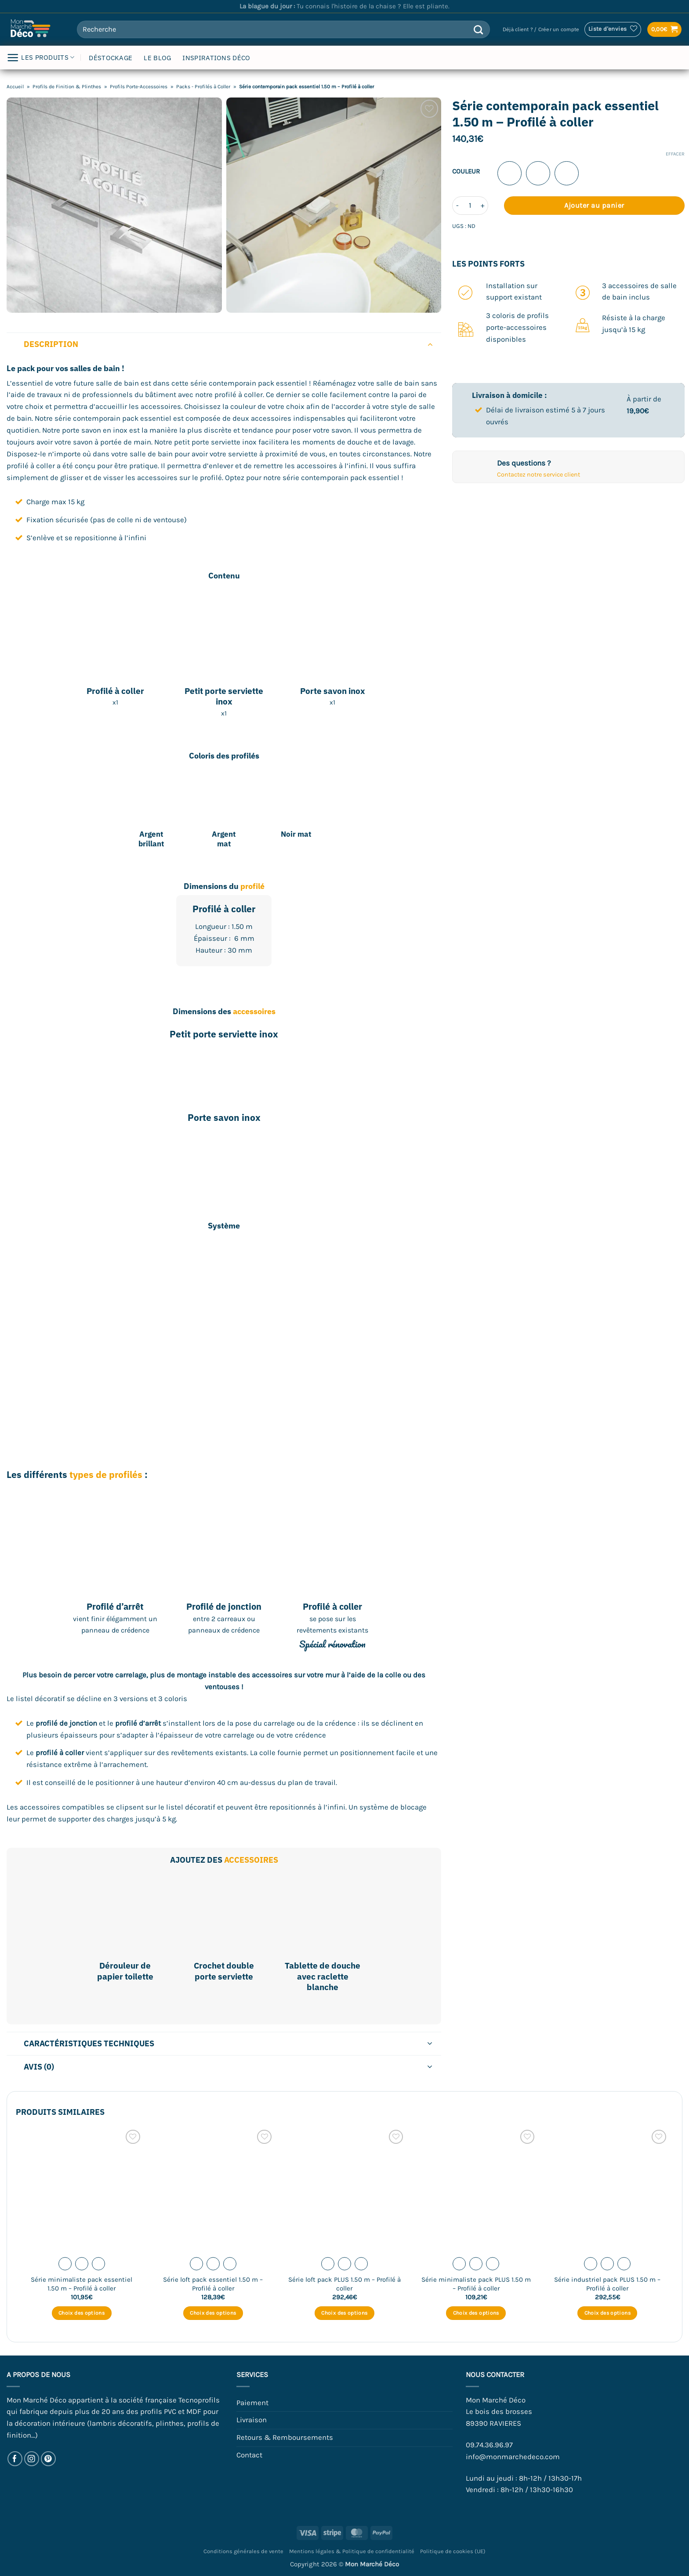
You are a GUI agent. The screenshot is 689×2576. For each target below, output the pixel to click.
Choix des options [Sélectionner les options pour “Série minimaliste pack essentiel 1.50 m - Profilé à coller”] (81, 2313)
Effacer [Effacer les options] (675, 154)
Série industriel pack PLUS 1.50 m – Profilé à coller (607, 2284)
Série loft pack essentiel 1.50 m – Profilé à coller (213, 2284)
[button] (541, 29)
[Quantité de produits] (470, 205)
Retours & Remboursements (284, 2437)
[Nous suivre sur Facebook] (15, 2459)
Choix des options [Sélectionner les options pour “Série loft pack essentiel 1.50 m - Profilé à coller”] (213, 2313)
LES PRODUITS (40, 57)
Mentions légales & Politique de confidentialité (351, 2551)
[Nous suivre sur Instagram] (32, 2459)
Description (230, 344)
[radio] (509, 173)
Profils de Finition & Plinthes (67, 86)
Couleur (466, 171)
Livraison (251, 2420)
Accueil (15, 86)
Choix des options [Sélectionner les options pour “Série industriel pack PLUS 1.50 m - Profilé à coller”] (607, 2313)
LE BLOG (157, 58)
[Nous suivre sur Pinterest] (48, 2459)
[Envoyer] (478, 29)
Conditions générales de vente (243, 2551)
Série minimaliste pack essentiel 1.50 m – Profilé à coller (81, 2284)
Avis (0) (230, 2067)
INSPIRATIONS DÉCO (216, 58)
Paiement (252, 2403)
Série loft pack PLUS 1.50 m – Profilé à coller (344, 2284)
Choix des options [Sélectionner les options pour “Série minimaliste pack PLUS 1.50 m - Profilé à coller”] (476, 2313)
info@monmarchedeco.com (513, 2457)
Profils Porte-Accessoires (138, 86)
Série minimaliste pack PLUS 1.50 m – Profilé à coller (476, 2284)
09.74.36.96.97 (489, 2445)
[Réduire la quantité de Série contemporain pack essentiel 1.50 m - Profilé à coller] (457, 205)
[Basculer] (430, 344)
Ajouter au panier (594, 205)
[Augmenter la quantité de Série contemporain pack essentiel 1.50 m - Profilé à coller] (483, 205)
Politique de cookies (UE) (453, 2551)
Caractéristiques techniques (230, 2044)
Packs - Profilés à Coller (203, 86)
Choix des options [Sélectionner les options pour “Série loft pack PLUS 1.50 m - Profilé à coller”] (344, 2313)
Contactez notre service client (538, 474)
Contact (249, 2455)
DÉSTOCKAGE (110, 58)
